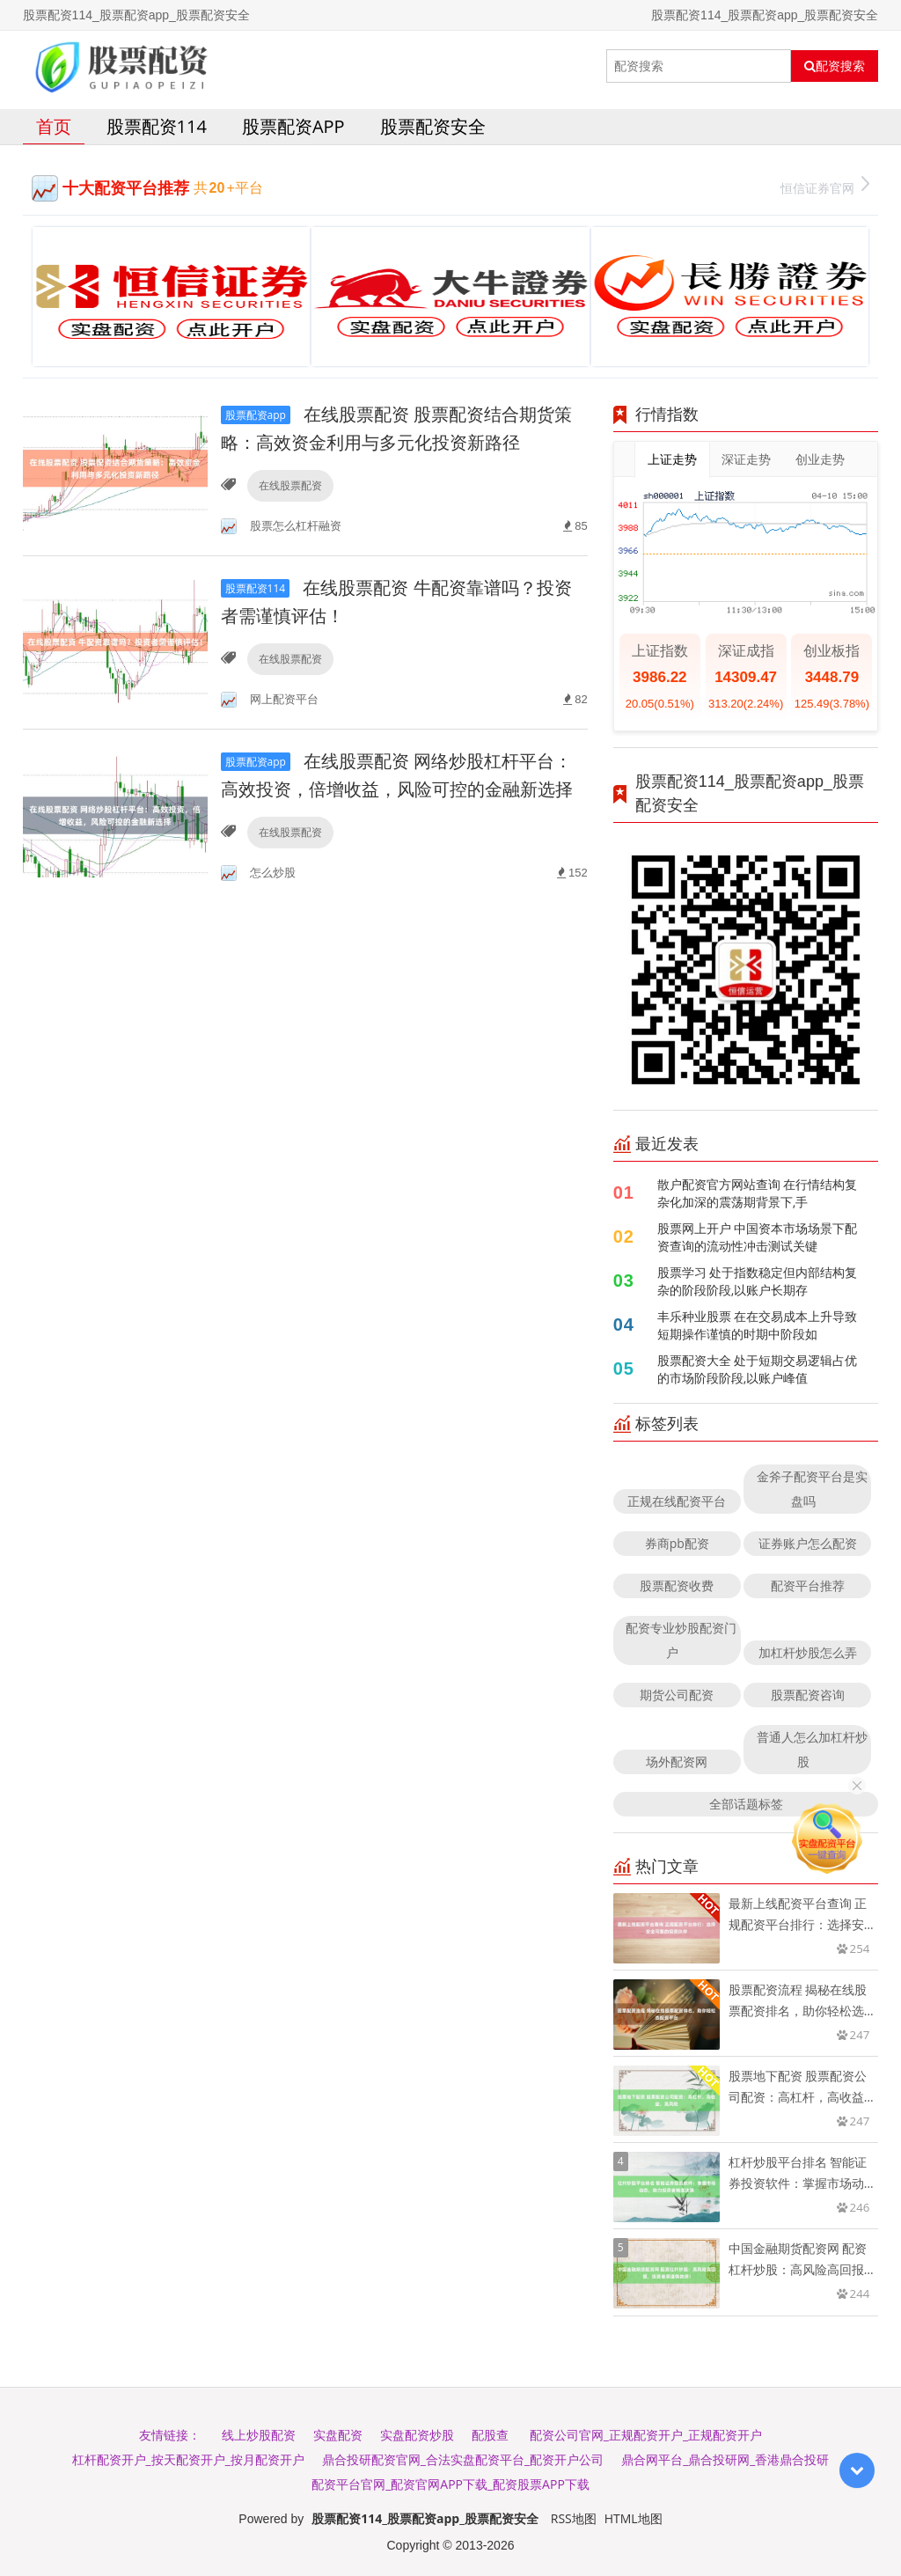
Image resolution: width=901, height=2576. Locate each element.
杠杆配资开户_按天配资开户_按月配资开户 (188, 2459)
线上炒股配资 (259, 2434)
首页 (53, 126)
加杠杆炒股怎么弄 (807, 1652)
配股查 (490, 2434)
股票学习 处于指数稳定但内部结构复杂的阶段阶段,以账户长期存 (757, 1281)
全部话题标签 (746, 1803)
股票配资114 (156, 126)
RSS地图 (574, 2518)
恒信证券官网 (824, 186)
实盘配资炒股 (417, 2434)
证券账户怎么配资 (807, 1543)
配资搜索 (834, 66)
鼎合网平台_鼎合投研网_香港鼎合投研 (725, 2459)
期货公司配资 (677, 1694)
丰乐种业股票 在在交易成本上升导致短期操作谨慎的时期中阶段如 (757, 1325)
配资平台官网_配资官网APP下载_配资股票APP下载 (450, 2484)
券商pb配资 (677, 1543)
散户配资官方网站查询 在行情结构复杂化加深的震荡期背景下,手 (757, 1193)
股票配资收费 (677, 1585)
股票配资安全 (433, 126)
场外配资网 (676, 1761)
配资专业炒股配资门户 (681, 1640)
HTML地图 (633, 2518)
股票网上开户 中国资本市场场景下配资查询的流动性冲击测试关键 (757, 1237)
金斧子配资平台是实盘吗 (812, 1488)
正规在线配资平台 (676, 1501)
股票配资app (293, 126)
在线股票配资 (290, 485)
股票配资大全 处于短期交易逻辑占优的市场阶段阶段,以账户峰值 (757, 1369)
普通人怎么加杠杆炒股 (812, 1749)
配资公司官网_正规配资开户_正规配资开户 (646, 2434)
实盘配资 (338, 2434)
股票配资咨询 (808, 1694)
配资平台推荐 (808, 1585)
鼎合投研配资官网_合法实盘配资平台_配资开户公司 (463, 2459)
